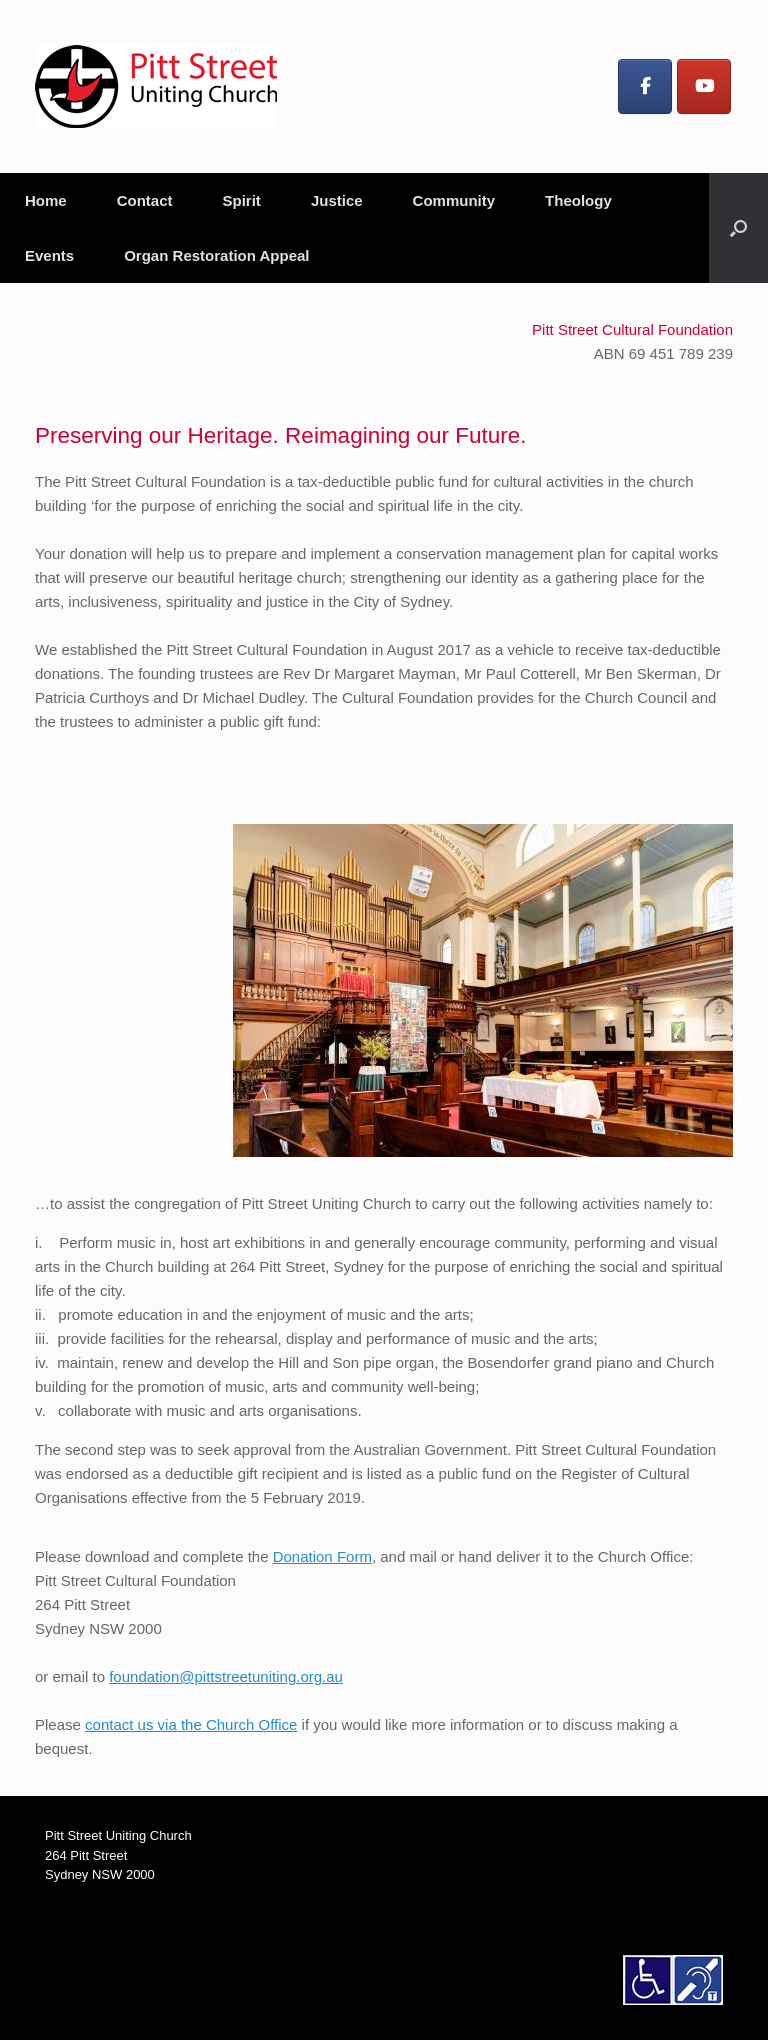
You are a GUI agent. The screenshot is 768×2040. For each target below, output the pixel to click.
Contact (145, 200)
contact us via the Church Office (191, 1724)
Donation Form (322, 1556)
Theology (578, 200)
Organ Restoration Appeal (216, 255)
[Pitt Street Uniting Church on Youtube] (704, 86)
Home (46, 200)
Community (454, 200)
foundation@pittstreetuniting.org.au (226, 1676)
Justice (337, 200)
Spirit (242, 200)
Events (49, 255)
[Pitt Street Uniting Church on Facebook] (645, 86)
